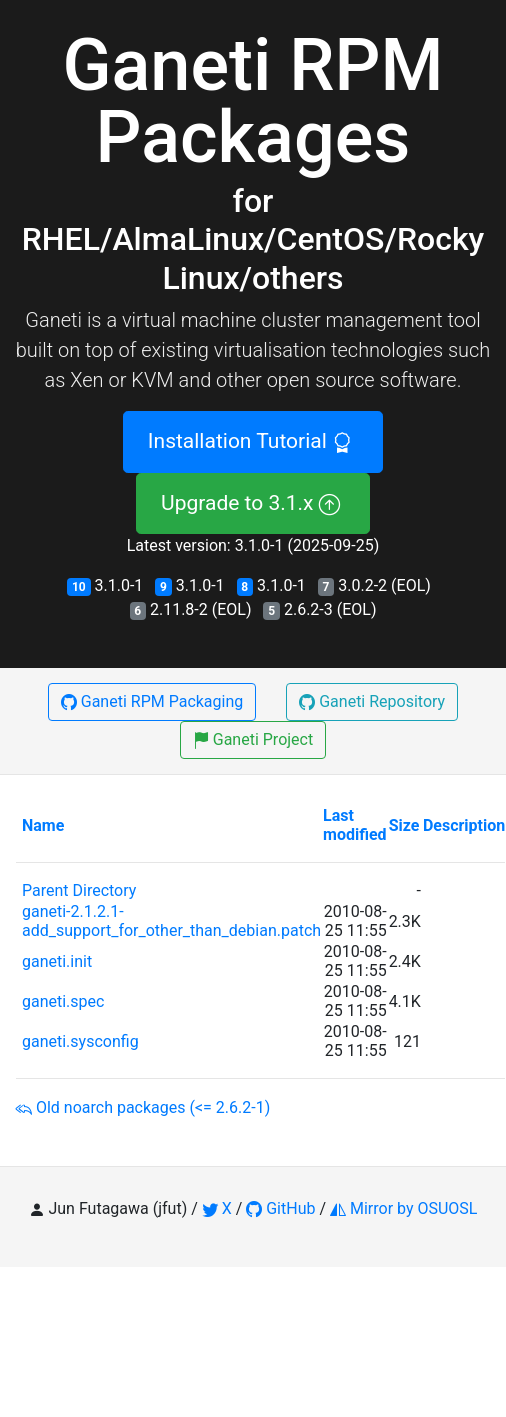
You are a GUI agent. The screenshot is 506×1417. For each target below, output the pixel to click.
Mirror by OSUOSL (403, 1208)
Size (404, 825)
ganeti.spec (63, 1001)
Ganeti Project (253, 739)
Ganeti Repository (372, 701)
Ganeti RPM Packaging (152, 701)
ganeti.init (57, 961)
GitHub (280, 1208)
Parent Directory (79, 890)
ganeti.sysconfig (80, 1041)
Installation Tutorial (253, 441)
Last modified (355, 825)
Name (43, 825)
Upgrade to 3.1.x (253, 503)
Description (464, 825)
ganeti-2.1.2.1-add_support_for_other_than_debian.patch (171, 921)
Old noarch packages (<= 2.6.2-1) (142, 1107)
